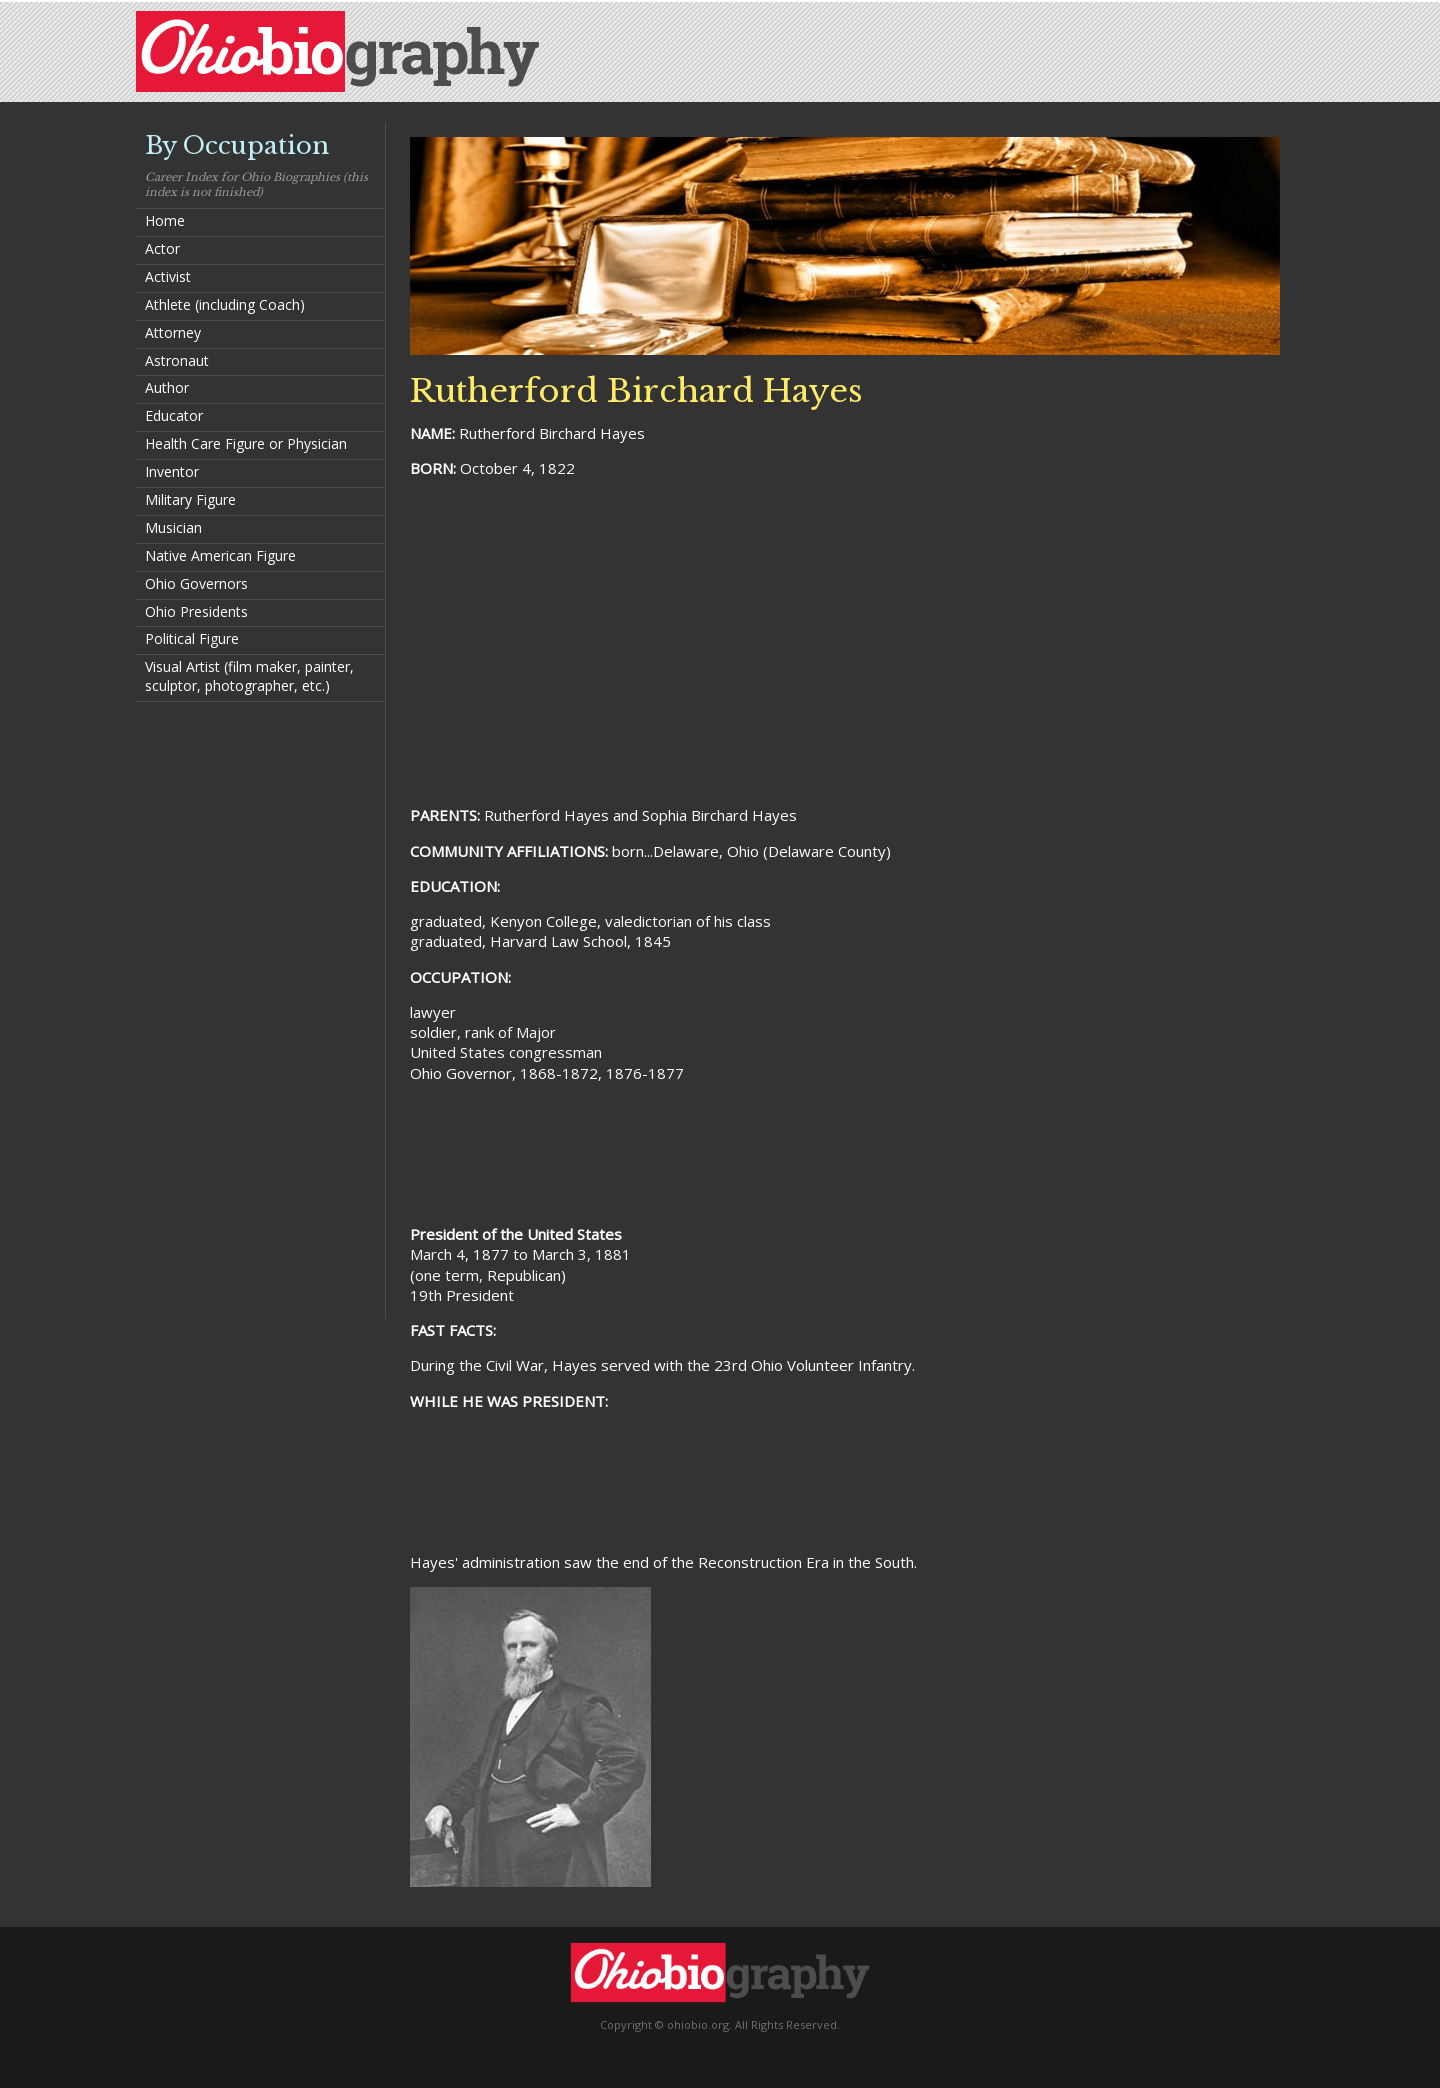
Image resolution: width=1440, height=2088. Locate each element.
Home (165, 220)
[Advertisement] (260, 1009)
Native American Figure (220, 555)
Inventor (172, 471)
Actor (162, 248)
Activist (168, 276)
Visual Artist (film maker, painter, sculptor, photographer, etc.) (249, 676)
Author (167, 387)
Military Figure (190, 499)
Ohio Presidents (196, 611)
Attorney (173, 332)
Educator (174, 415)
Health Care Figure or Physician (246, 443)
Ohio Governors (196, 583)
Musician (173, 527)
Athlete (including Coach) (225, 304)
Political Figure (192, 638)
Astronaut (177, 360)
